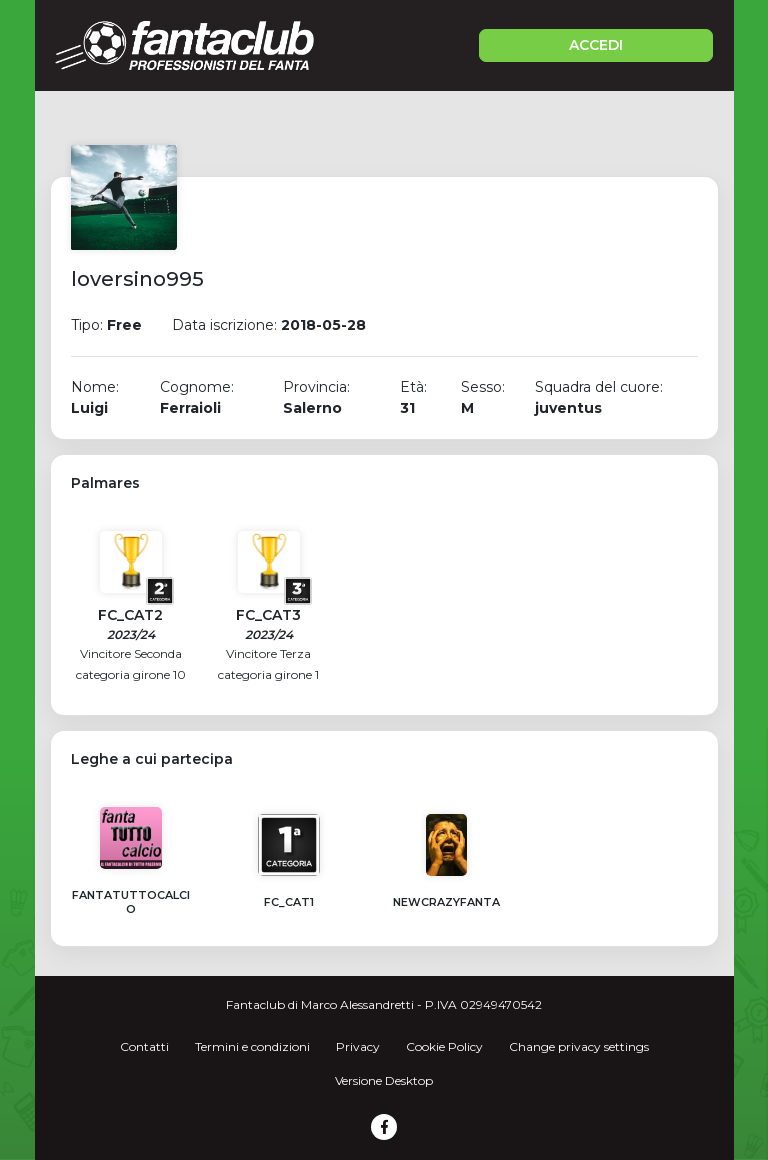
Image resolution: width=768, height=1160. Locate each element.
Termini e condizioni (252, 1046)
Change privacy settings (579, 1046)
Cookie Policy (444, 1046)
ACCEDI (596, 45)
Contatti (144, 1046)
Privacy (358, 1046)
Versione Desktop (384, 1080)
